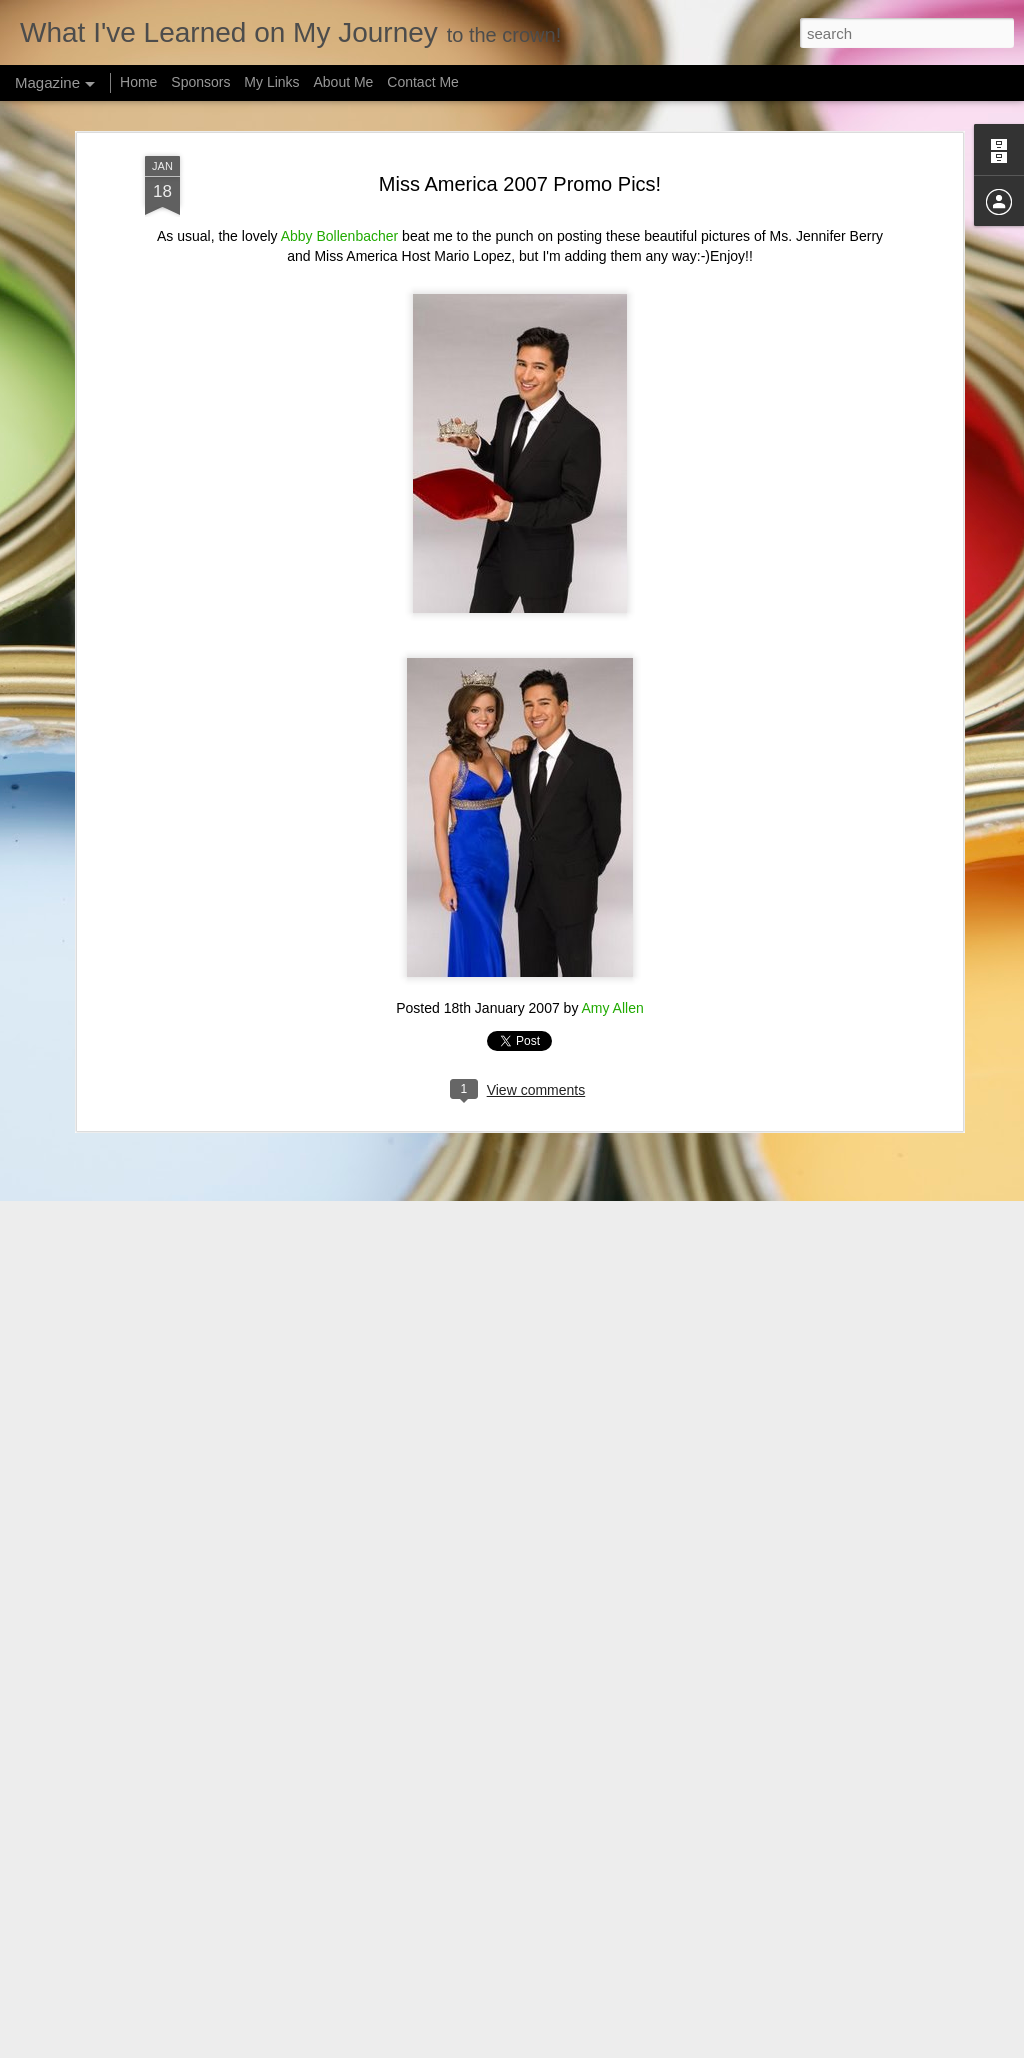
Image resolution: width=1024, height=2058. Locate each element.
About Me (343, 82)
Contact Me (423, 82)
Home (138, 82)
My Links (271, 82)
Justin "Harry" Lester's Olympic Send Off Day (470, 1808)
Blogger (638, 2047)
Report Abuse (696, 2047)
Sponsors (200, 82)
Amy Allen (613, 837)
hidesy (537, 2047)
